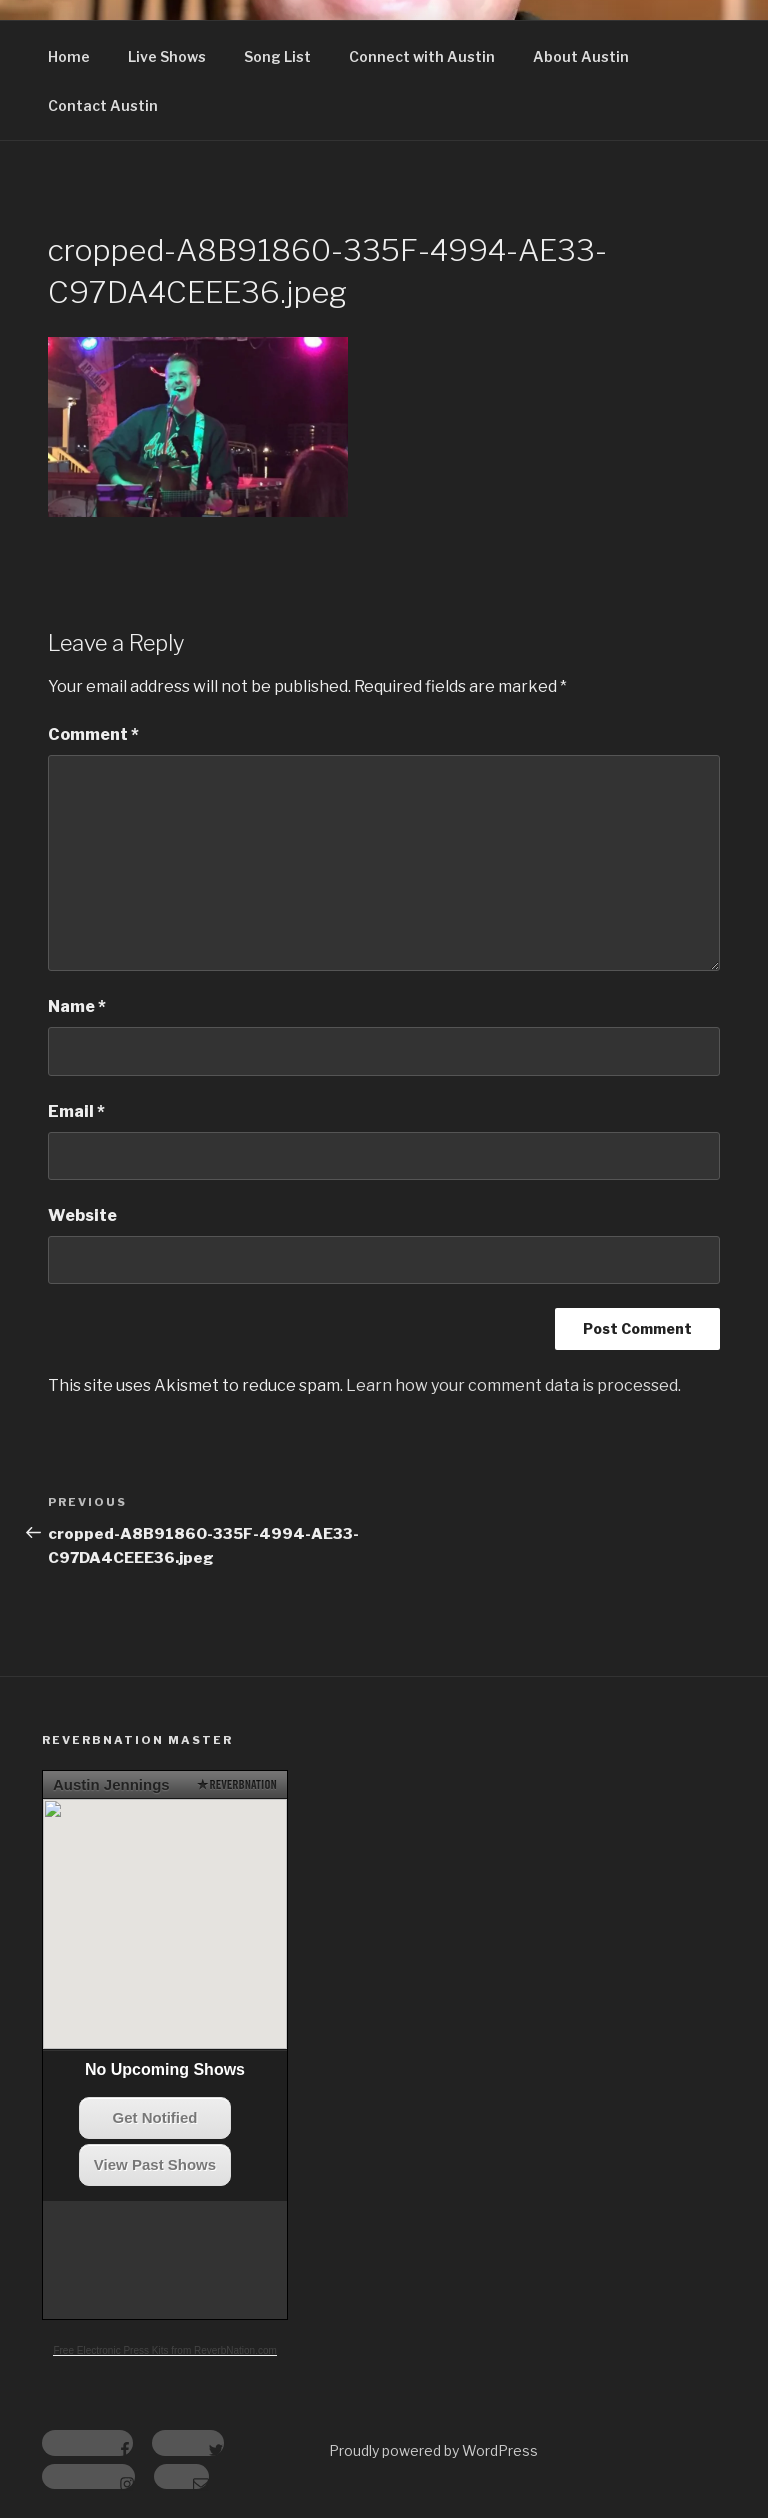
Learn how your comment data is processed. (513, 1385)
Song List (277, 56)
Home (69, 56)
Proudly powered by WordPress (433, 2450)
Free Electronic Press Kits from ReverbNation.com (164, 2350)
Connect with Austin (422, 56)
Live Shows (167, 56)
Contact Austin (103, 105)
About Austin (581, 56)
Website (82, 1215)
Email (76, 1111)
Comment (93, 734)
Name (77, 1006)
